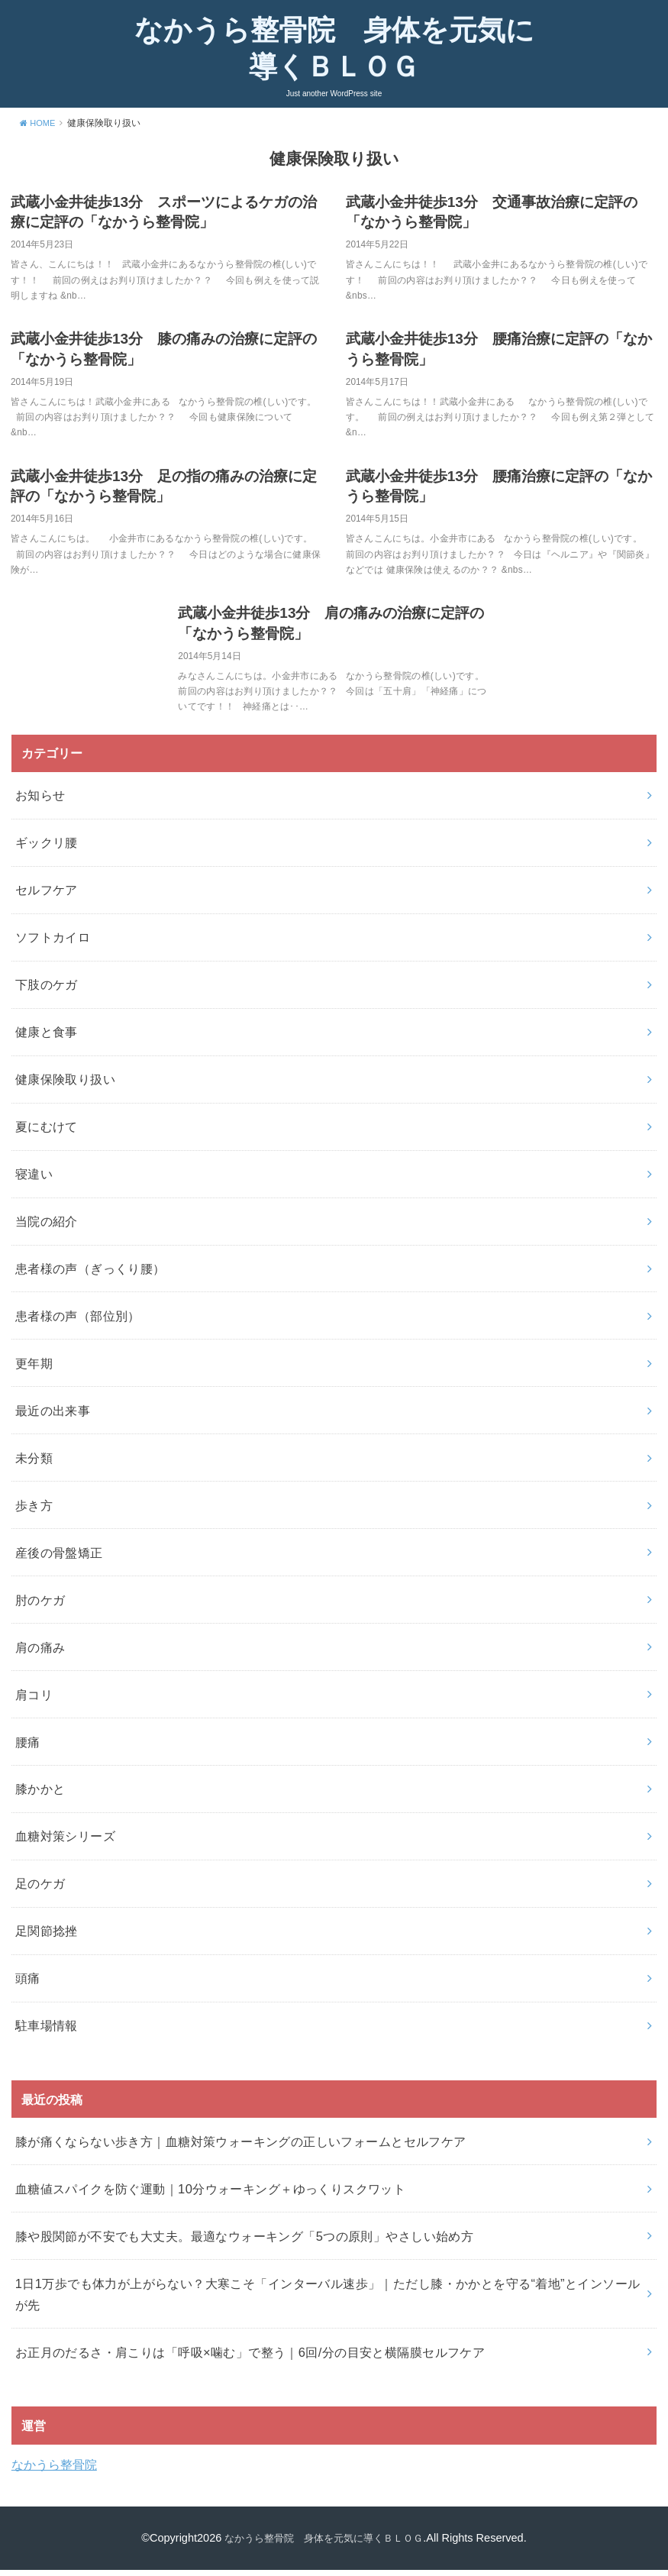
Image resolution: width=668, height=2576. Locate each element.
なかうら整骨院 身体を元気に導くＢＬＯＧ (334, 52)
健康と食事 (46, 1038)
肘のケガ (40, 1606)
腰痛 (27, 1748)
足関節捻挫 (46, 1937)
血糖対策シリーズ (65, 1843)
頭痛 (27, 1985)
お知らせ (40, 802)
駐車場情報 (46, 2032)
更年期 (34, 1369)
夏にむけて (46, 1132)
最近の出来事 (52, 1417)
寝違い (34, 1180)
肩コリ (34, 1701)
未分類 (34, 1464)
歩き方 (34, 1511)
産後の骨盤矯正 (59, 1559)
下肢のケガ (46, 991)
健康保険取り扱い (65, 1085)
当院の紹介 (46, 1227)
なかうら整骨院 (54, 2470)
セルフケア (46, 896)
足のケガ (40, 1890)
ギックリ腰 (46, 849)
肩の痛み (40, 1653)
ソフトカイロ (52, 944)
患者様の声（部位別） (77, 1322)
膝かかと (40, 1795)
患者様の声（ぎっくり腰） (90, 1275)
